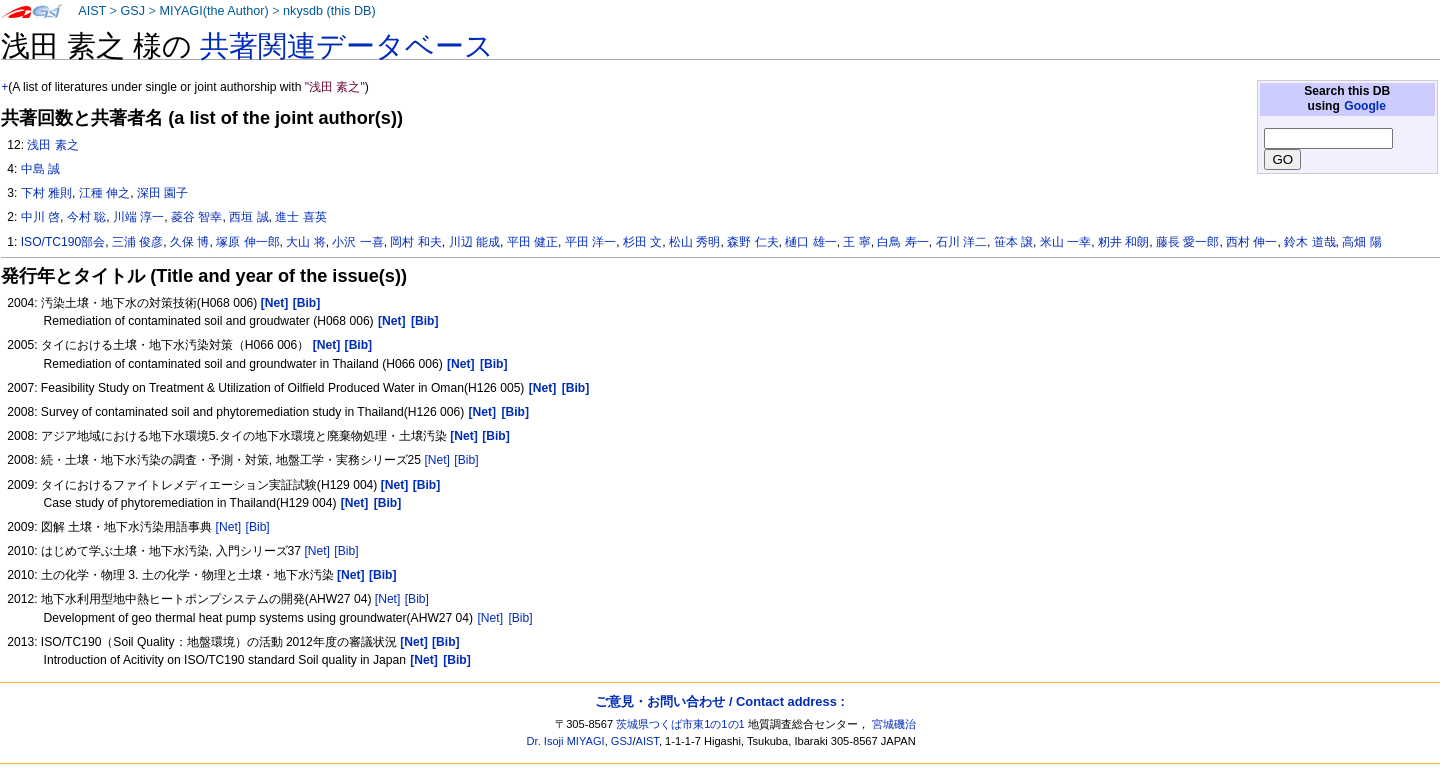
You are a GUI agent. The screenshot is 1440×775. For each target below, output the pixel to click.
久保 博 (189, 242)
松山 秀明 (694, 242)
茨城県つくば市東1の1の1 (680, 724)
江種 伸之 (104, 193)
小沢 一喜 (357, 242)
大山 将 (305, 242)
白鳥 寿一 (902, 242)
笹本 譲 (1013, 242)
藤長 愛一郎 (1187, 242)
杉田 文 (642, 242)
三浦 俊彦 (137, 242)
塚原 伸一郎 (247, 242)
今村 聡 (86, 217)
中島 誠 (40, 169)
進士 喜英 (300, 217)
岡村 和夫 (415, 242)
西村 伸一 (1251, 242)
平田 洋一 (590, 242)
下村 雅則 (46, 193)
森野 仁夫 (752, 242)
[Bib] (466, 460)
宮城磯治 (894, 724)
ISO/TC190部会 (63, 242)
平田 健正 (532, 242)
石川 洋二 (961, 242)
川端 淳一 (138, 217)
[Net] (437, 460)
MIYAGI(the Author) (213, 11)
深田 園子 (162, 193)
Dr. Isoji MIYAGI (566, 741)
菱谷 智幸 (196, 217)
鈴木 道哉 (1309, 242)
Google (1365, 106)
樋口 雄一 (810, 242)
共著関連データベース (347, 46)
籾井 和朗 (1123, 242)
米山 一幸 (1065, 242)
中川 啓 (40, 217)
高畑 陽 (1361, 242)
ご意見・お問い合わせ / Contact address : (719, 701)
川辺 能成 (474, 242)
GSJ (132, 11)
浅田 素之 (52, 145)
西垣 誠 (248, 217)
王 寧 (856, 242)
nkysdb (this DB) (329, 11)
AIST (92, 11)
